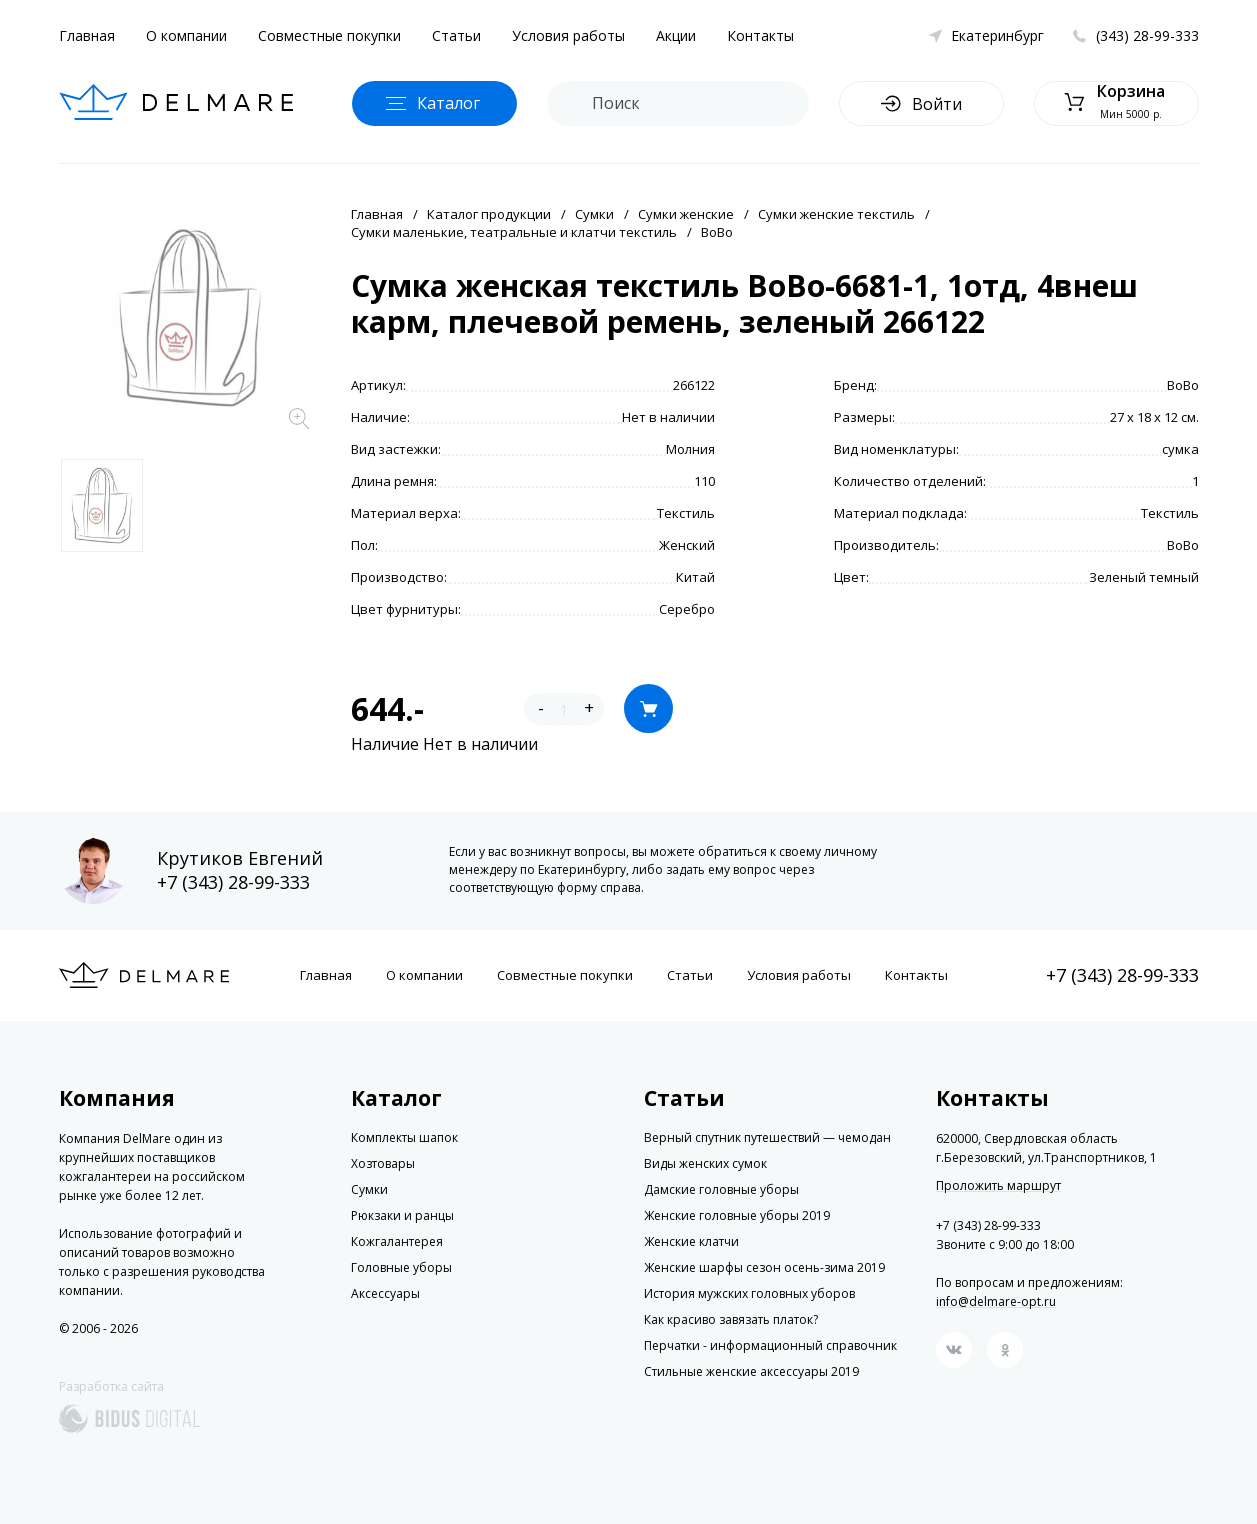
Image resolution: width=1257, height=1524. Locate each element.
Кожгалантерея (397, 1241)
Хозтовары (383, 1163)
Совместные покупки (329, 35)
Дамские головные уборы (721, 1189)
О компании (186, 35)
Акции (676, 35)
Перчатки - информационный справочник (770, 1345)
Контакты (760, 35)
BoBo (717, 232)
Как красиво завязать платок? (731, 1319)
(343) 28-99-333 (1147, 35)
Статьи (456, 35)
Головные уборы (401, 1267)
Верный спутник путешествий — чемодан (767, 1137)
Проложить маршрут (998, 1186)
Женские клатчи (691, 1241)
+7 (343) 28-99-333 (233, 882)
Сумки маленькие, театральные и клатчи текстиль (514, 232)
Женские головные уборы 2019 (737, 1215)
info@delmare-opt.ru (996, 1301)
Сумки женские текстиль (836, 214)
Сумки (594, 214)
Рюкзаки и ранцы (402, 1215)
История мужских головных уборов (749, 1293)
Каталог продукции (489, 214)
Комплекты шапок (404, 1137)
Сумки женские (686, 214)
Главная (87, 35)
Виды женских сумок (705, 1163)
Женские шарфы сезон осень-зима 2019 (764, 1267)
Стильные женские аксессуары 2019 (751, 1371)
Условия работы (568, 35)
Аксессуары (385, 1293)
